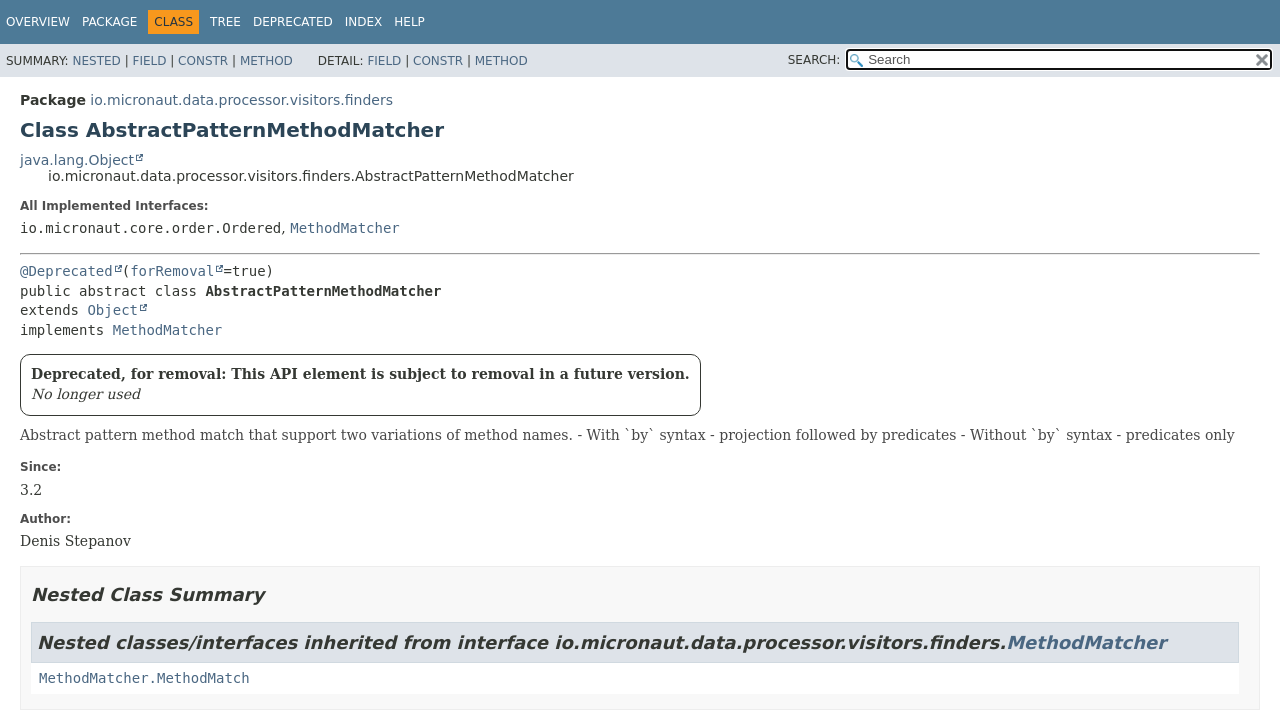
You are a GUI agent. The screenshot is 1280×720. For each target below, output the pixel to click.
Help (409, 22)
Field (149, 61)
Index (364, 22)
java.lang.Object (77, 160)
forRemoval (172, 271)
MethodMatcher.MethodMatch (144, 678)
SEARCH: (814, 60)
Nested (96, 61)
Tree (225, 22)
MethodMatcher (345, 228)
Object (112, 310)
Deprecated (293, 22)
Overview (38, 22)
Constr (203, 61)
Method (266, 61)
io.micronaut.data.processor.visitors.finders (241, 100)
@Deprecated (66, 271)
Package (109, 22)
